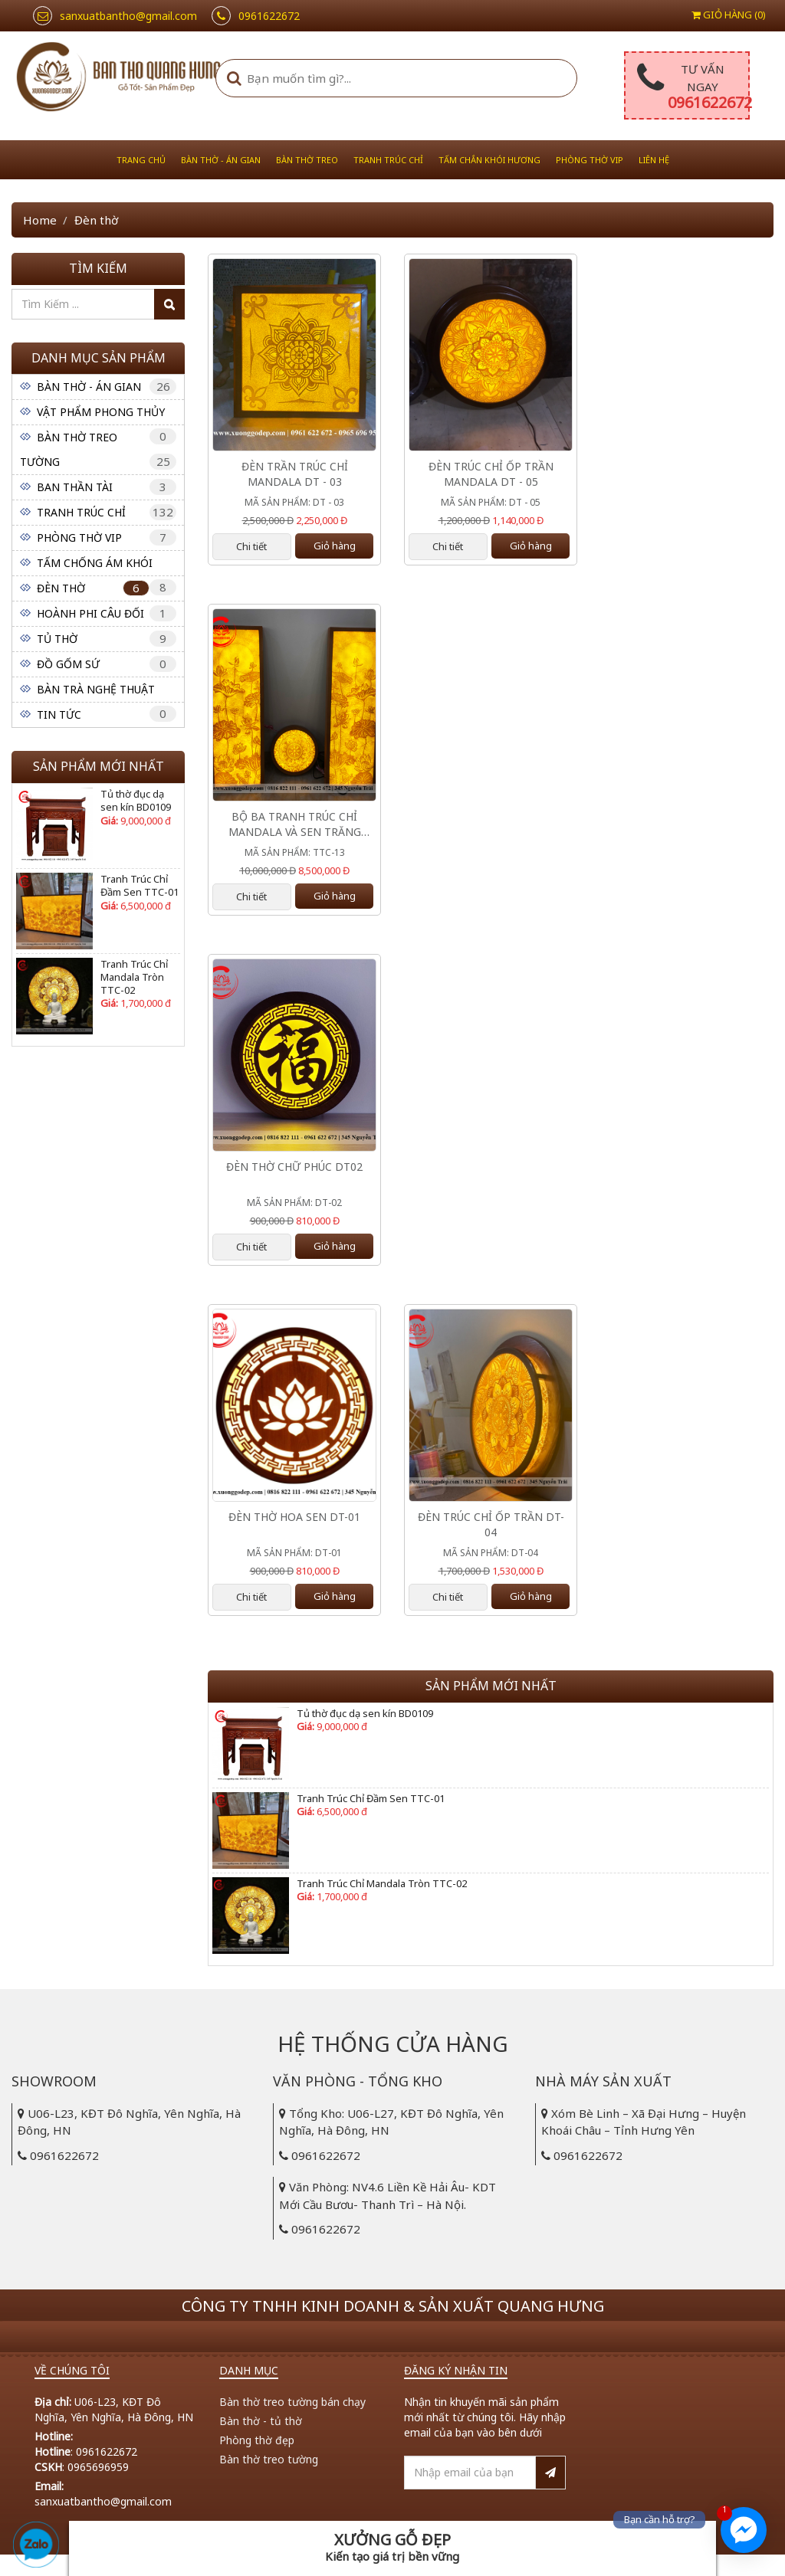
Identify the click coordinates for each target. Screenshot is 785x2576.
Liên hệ (654, 160)
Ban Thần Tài (75, 487)
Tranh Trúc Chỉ (388, 160)
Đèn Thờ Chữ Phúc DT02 (294, 1166)
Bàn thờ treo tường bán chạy (292, 2401)
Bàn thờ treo (307, 160)
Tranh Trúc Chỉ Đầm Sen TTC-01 (139, 886)
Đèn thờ (61, 588)
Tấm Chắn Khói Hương (489, 160)
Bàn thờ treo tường (268, 2459)
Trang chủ (141, 160)
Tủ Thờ (57, 638)
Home (40, 220)
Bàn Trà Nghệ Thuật (96, 689)
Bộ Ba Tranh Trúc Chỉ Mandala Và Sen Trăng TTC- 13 (294, 824)
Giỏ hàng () (728, 14)
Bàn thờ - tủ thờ (260, 2421)
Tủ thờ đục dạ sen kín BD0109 (135, 801)
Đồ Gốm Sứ (68, 664)
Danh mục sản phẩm (98, 357)
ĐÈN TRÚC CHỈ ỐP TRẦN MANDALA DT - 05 (491, 474)
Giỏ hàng (335, 545)
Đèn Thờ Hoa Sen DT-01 (294, 1516)
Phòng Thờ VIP (589, 160)
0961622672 (710, 102)
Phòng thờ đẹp (256, 2440)
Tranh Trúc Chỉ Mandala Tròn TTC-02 (134, 977)
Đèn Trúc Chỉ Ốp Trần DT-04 (491, 1524)
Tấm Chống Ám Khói (95, 563)
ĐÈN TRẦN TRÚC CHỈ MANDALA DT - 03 (294, 474)
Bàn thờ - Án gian (221, 160)
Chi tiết (251, 546)
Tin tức (59, 714)
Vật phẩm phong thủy (101, 412)
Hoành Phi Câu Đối (90, 613)
